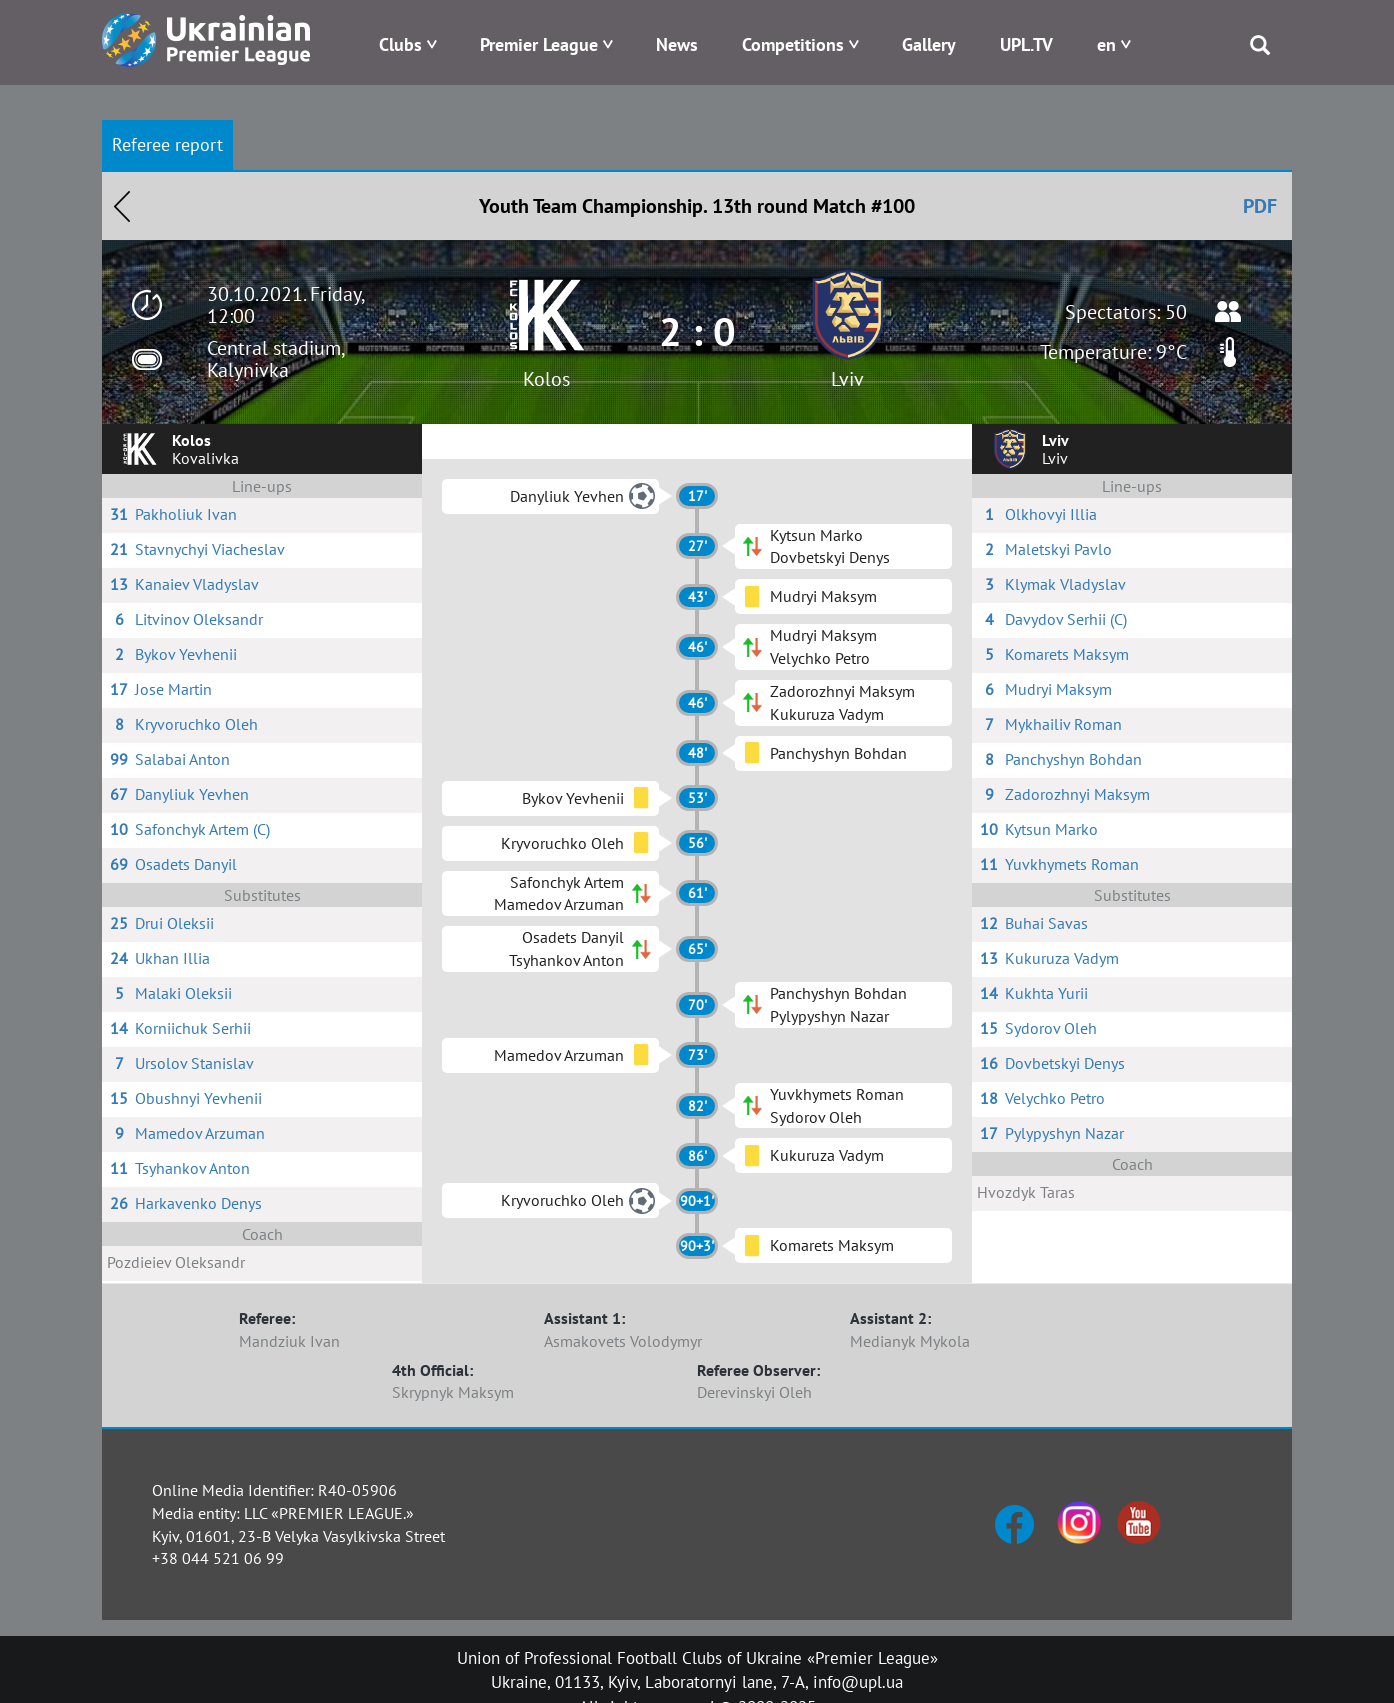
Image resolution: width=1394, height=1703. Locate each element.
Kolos (546, 379)
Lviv (847, 379)
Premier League (539, 44)
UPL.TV (1026, 44)
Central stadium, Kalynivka (275, 359)
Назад (122, 206)
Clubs (400, 44)
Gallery (929, 44)
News (677, 44)
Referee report (167, 144)
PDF (1260, 206)
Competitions (793, 44)
